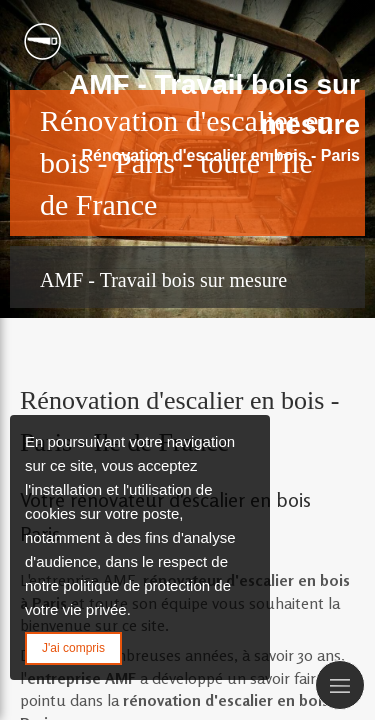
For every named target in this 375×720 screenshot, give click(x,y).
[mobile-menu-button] (340, 685)
